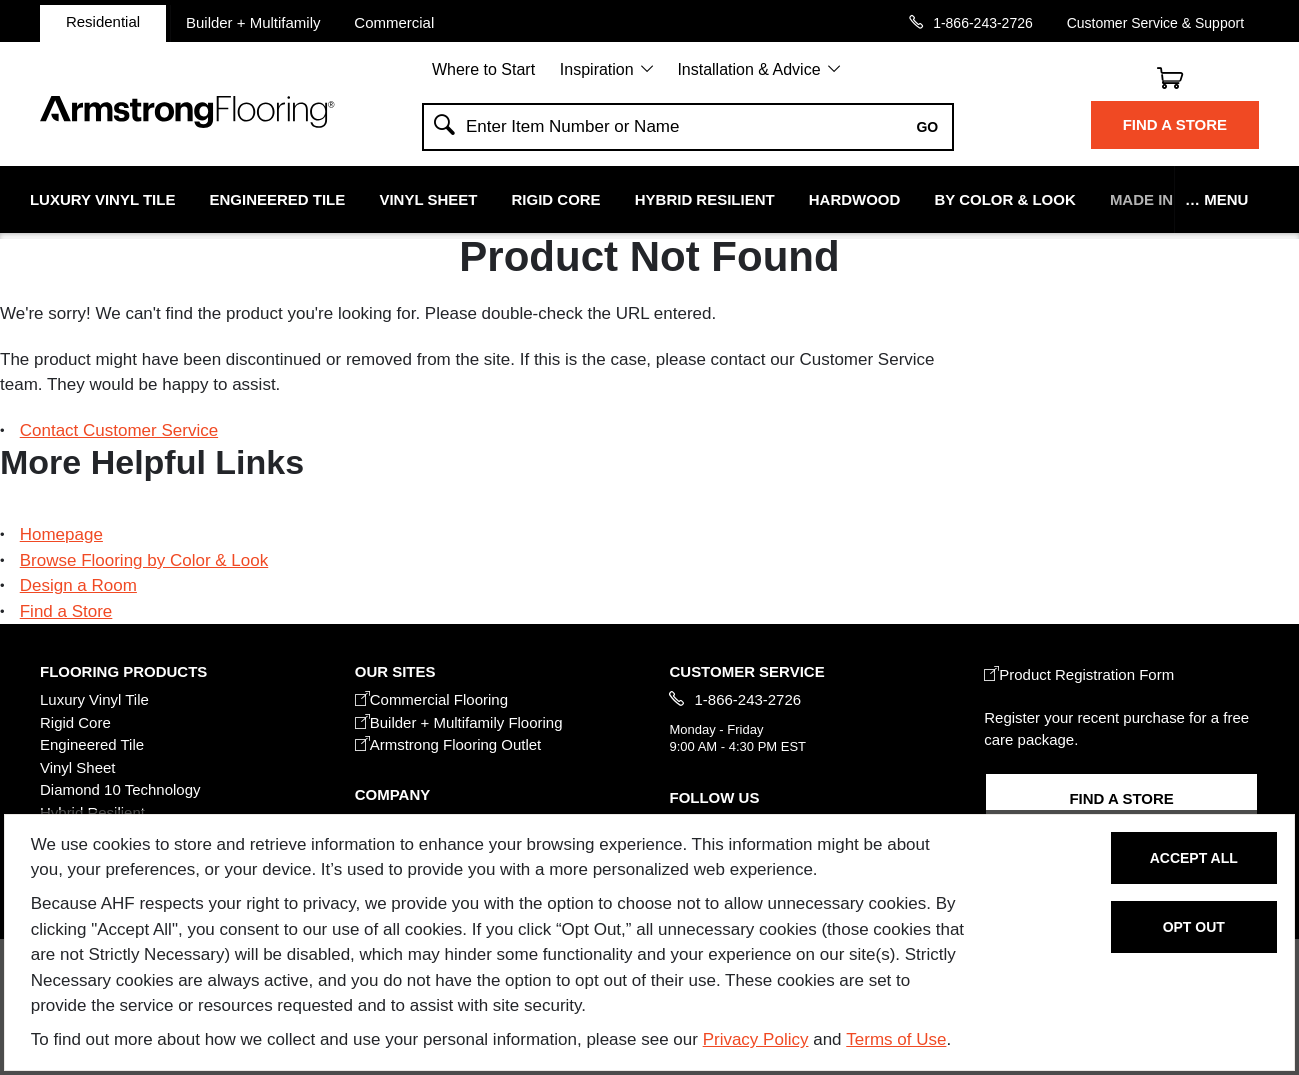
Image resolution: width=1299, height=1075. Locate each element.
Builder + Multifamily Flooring (459, 722)
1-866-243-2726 (983, 22)
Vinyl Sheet (428, 199)
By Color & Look (1004, 199)
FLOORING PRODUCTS (123, 671)
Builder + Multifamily (253, 22)
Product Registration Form (1079, 674)
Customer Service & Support (1155, 22)
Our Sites (395, 671)
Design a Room (78, 585)
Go (927, 127)
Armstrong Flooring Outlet (448, 744)
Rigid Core (556, 199)
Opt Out (1194, 927)
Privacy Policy (756, 1039)
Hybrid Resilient (705, 199)
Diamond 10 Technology (120, 789)
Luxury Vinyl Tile (102, 199)
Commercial (394, 22)
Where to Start (483, 69)
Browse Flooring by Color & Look (144, 560)
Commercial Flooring (431, 699)
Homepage (61, 534)
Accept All (1194, 858)
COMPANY (392, 794)
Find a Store (1175, 124)
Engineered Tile (278, 199)
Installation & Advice (748, 69)
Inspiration (597, 69)
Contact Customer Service (119, 430)
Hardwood (855, 199)
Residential (103, 21)
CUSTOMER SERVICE (746, 671)
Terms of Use (896, 1039)
